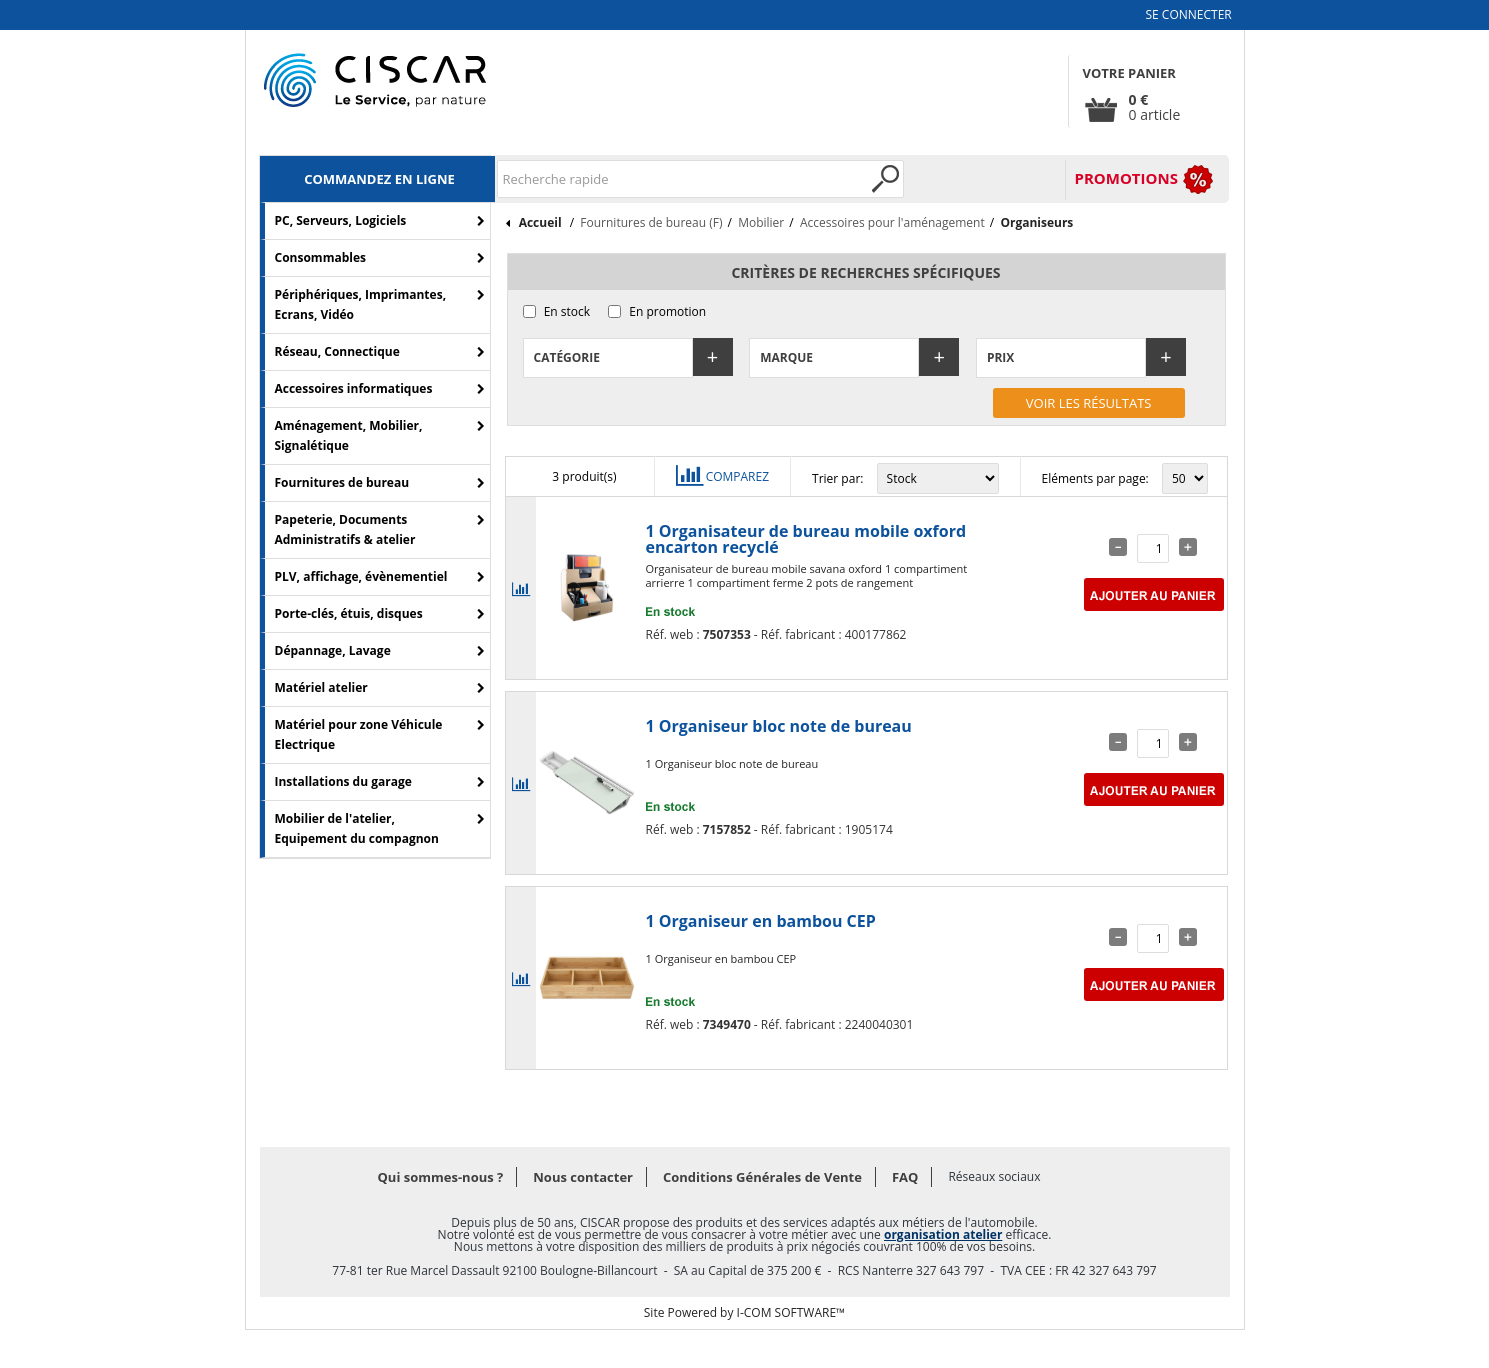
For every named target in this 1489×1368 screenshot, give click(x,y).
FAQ (905, 1177)
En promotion (667, 311)
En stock (567, 311)
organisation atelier (943, 1234)
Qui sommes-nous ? (441, 1177)
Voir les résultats (1089, 403)
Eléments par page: (1095, 478)
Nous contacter (583, 1177)
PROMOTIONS (1126, 178)
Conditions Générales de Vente (762, 1177)
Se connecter (1189, 14)
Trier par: (837, 478)
